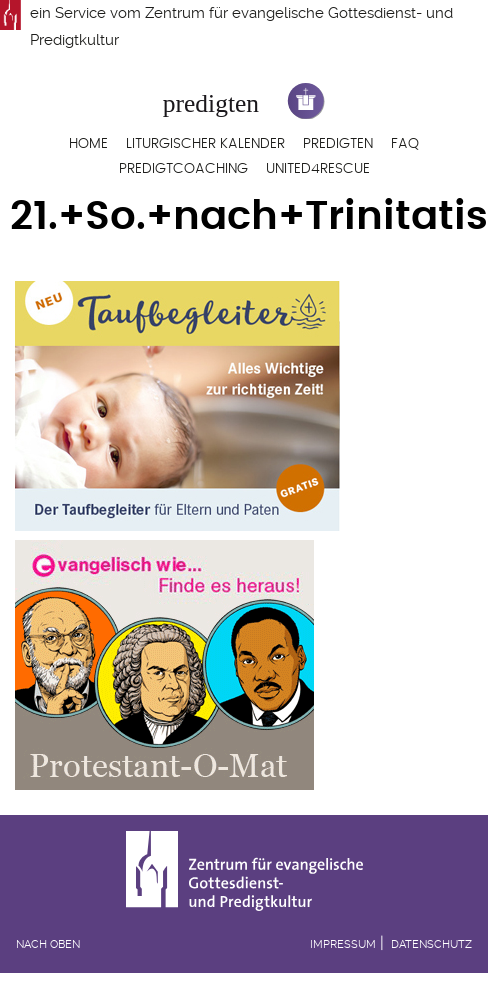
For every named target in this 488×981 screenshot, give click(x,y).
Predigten (338, 144)
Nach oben (48, 944)
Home (88, 144)
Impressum (343, 944)
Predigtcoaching (183, 169)
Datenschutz (431, 944)
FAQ (405, 144)
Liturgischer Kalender (205, 144)
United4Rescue (318, 169)
